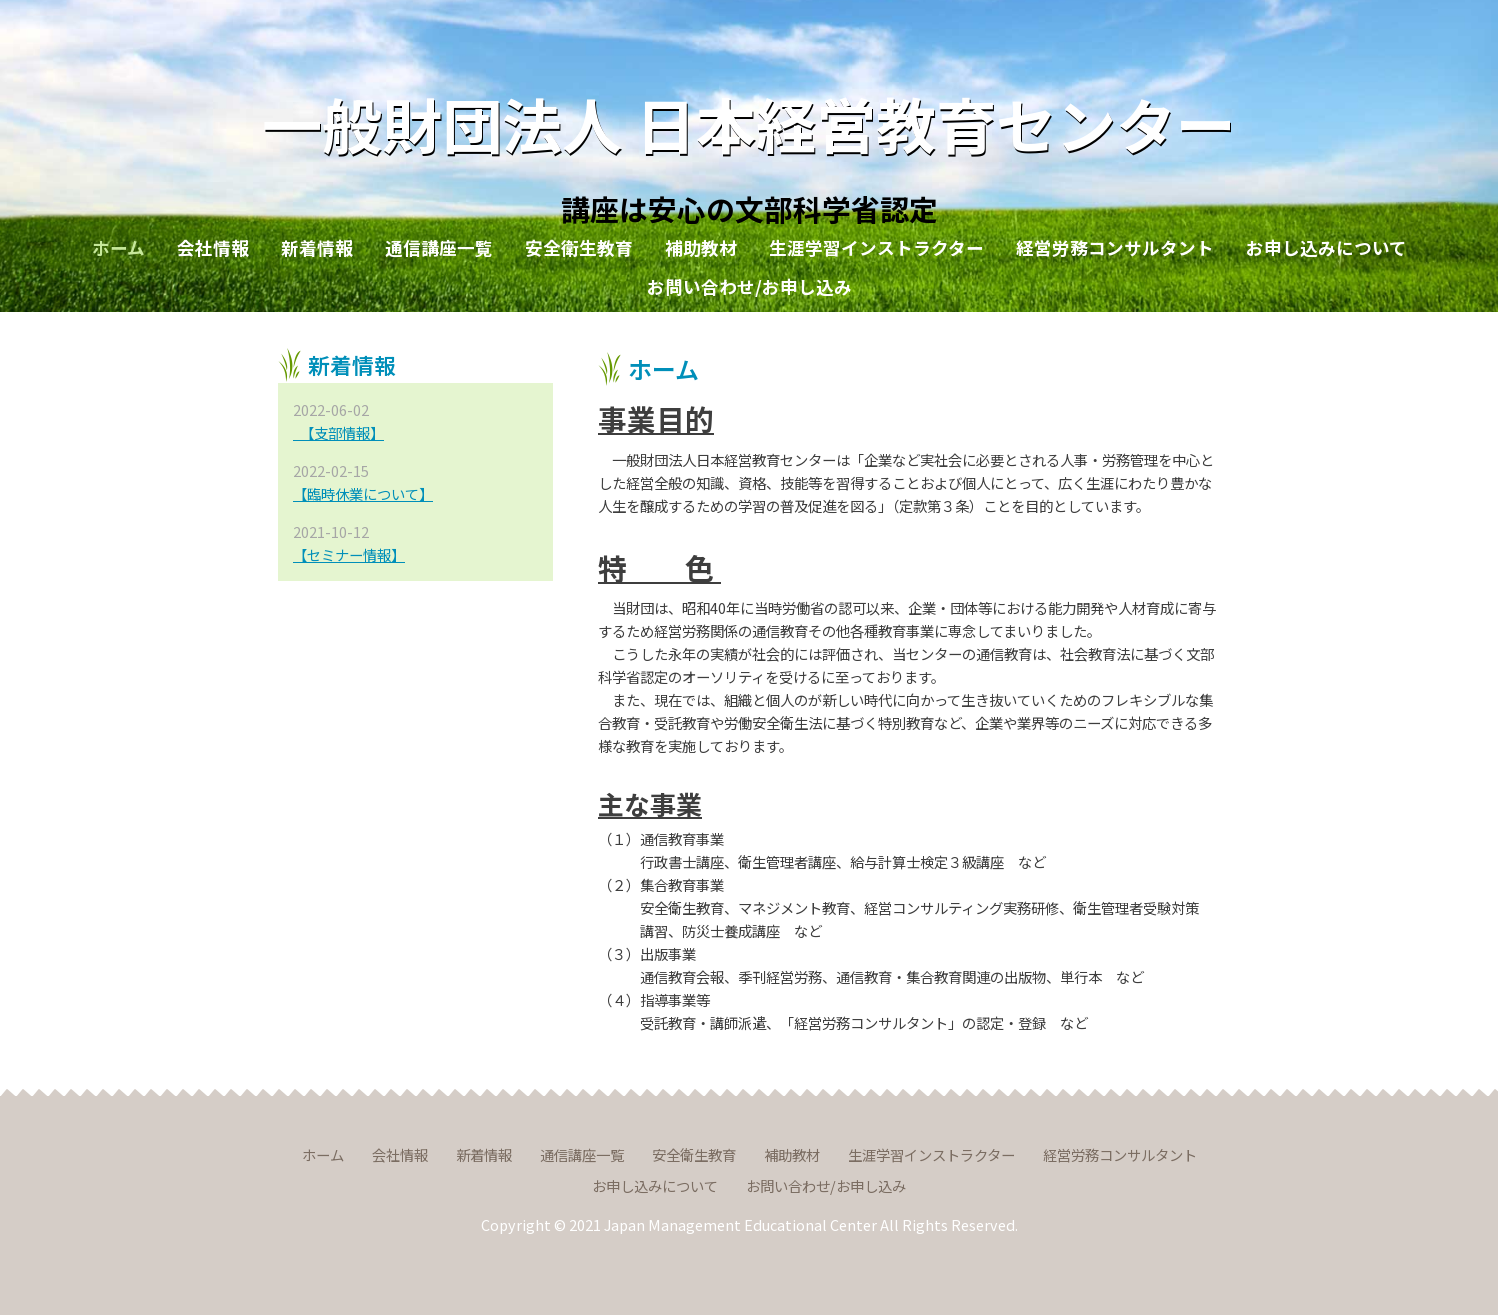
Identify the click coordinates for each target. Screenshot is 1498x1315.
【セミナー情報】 (349, 554)
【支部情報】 (338, 432)
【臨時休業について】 (363, 493)
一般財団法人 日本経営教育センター (749, 122)
